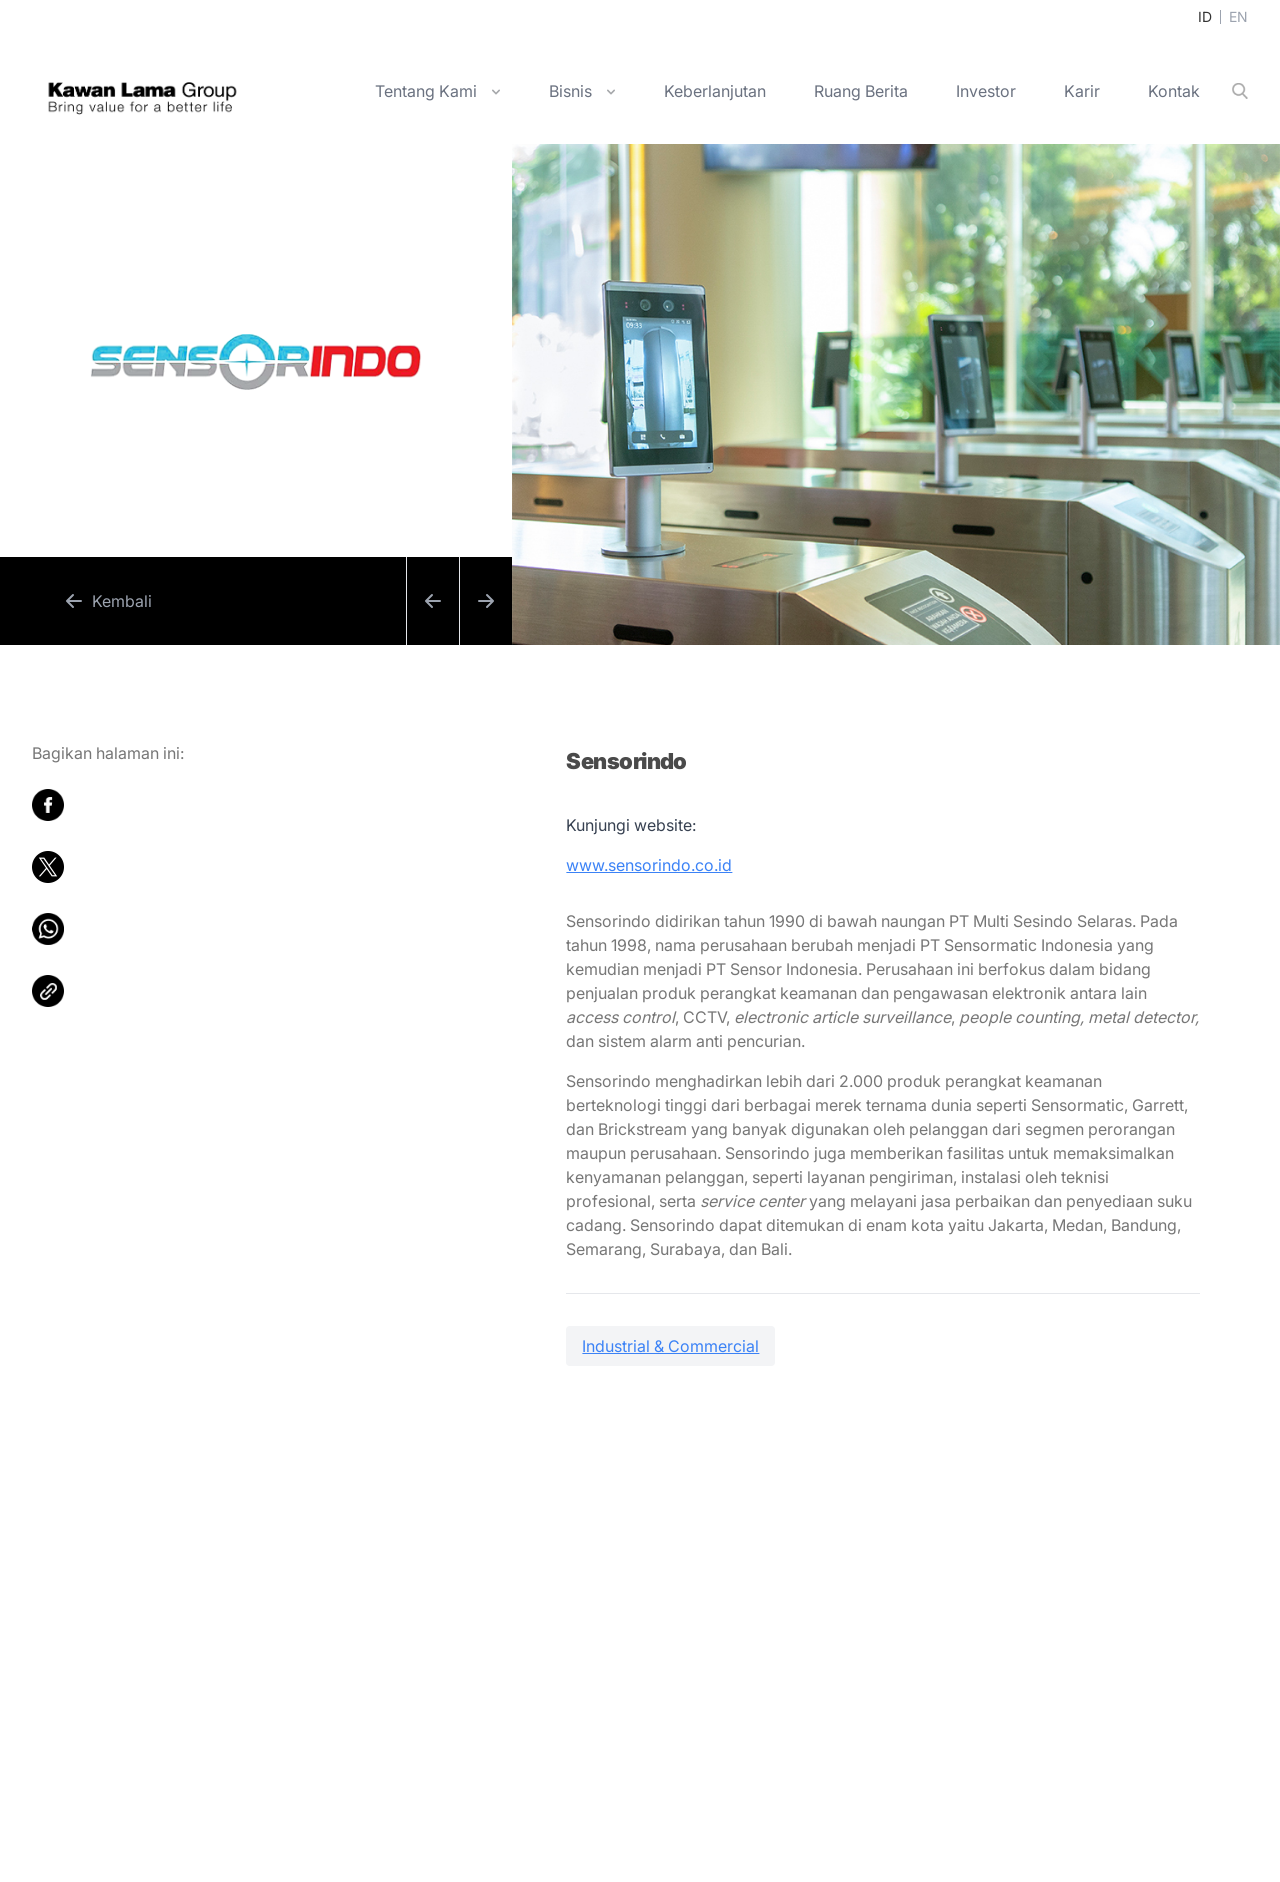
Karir (1082, 91)
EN (1238, 16)
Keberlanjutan (715, 91)
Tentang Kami (426, 91)
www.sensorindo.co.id (649, 865)
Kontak (1174, 91)
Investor (986, 91)
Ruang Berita (861, 91)
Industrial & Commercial (670, 1346)
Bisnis (570, 91)
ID (1205, 16)
